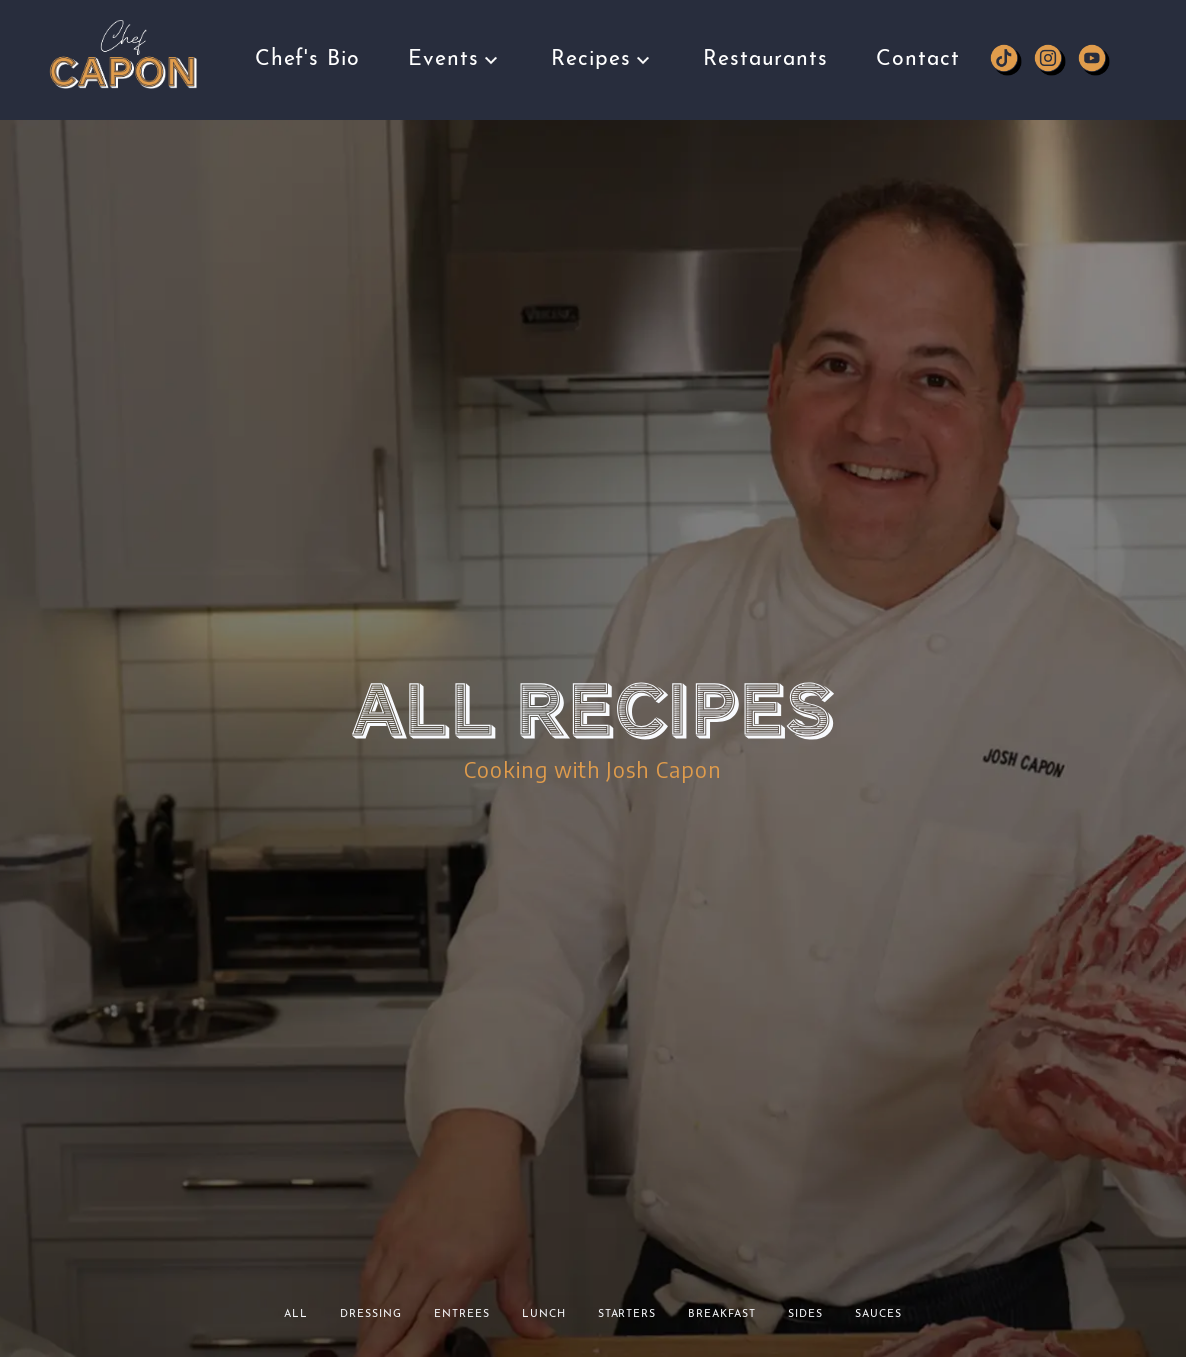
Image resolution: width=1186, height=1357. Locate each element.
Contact (918, 36)
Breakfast (722, 1314)
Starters (627, 1314)
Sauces (878, 1314)
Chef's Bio (308, 52)
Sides (805, 1314)
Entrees (462, 1314)
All (296, 1314)
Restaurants (766, 36)
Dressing (371, 1314)
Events (455, 50)
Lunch (544, 1314)
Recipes (603, 46)
